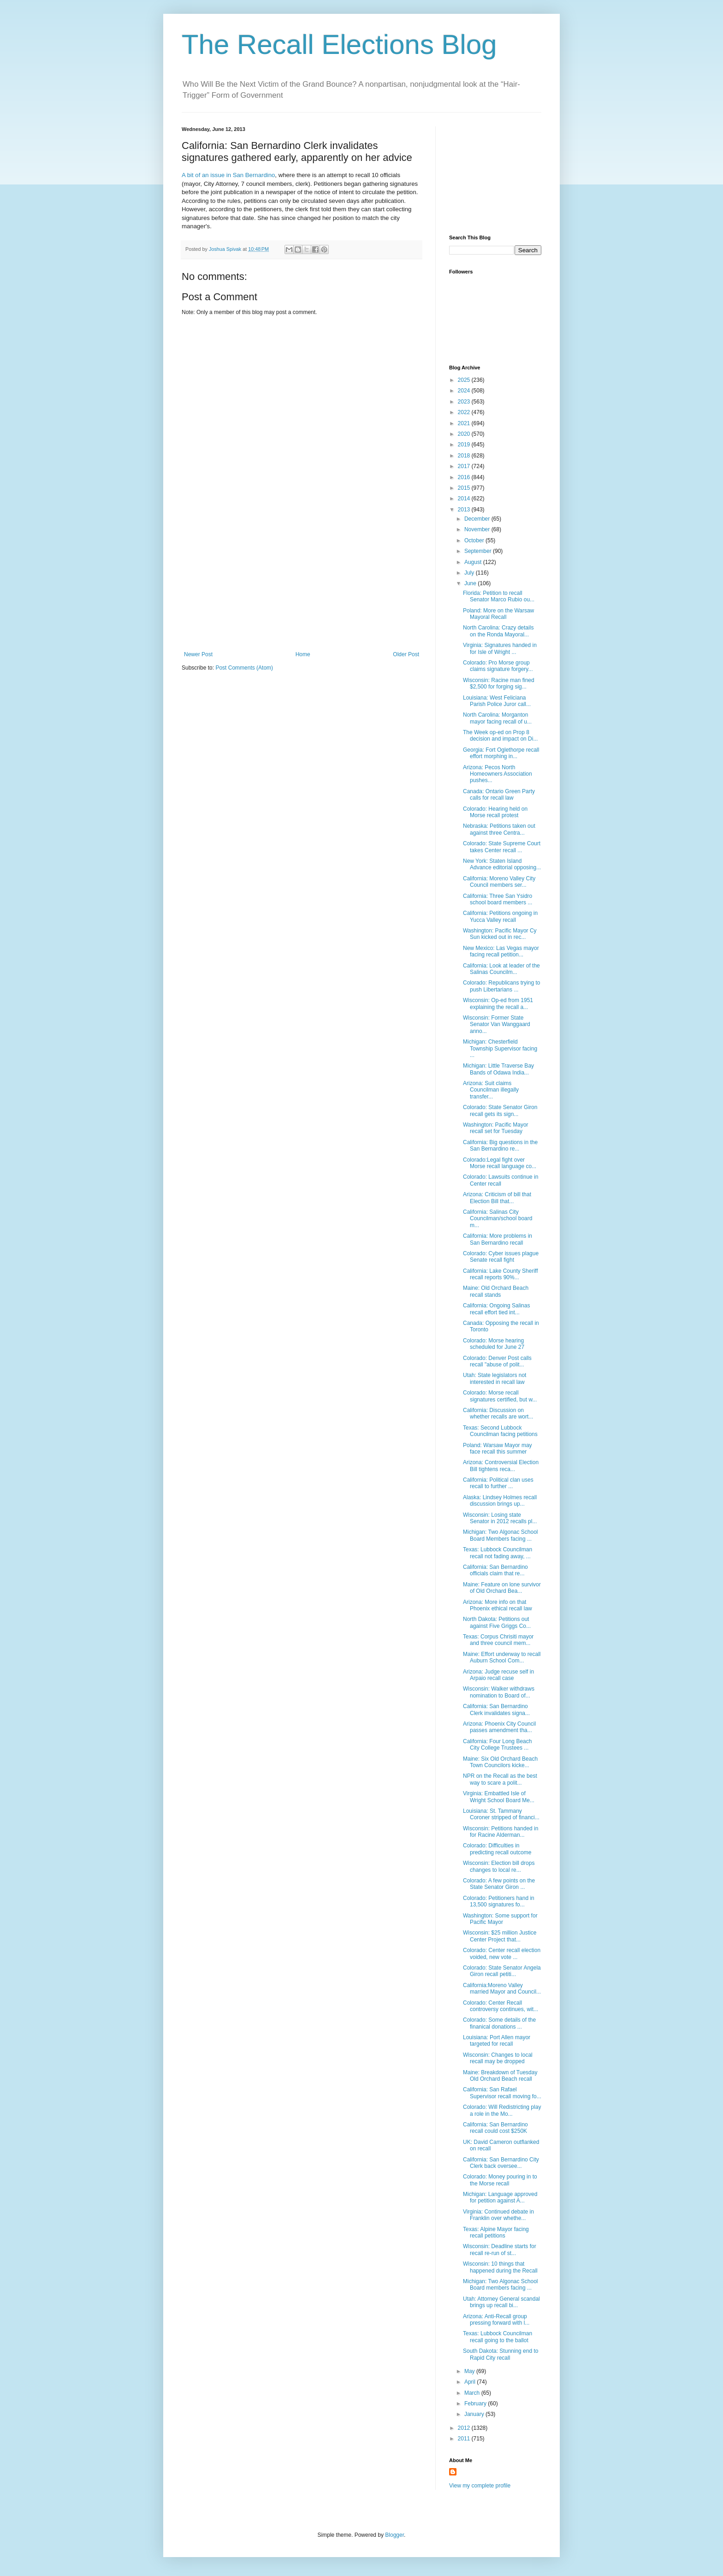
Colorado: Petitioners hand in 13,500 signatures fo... (498, 1901)
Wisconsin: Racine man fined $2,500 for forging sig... (498, 683)
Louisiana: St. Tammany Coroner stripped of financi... (501, 1814)
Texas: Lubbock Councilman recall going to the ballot (497, 2336)
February (476, 2403)
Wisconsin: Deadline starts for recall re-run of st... (499, 2249)
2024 (465, 390)
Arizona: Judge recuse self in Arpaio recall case (498, 1674)
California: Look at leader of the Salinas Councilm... (501, 968)
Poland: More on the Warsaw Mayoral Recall (498, 613)
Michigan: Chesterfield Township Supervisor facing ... (500, 1048)
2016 (465, 477)
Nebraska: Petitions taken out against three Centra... (499, 829)
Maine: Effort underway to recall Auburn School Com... (502, 1657)
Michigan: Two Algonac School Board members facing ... (500, 2284)
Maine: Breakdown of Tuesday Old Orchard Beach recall (500, 2075)
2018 (465, 455)
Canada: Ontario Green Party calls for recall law (499, 794)
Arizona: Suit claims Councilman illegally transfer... (491, 1090)
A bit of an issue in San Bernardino (228, 175)
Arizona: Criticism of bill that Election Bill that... (497, 1197)
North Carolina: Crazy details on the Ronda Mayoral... (498, 630)
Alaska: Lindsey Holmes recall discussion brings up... (500, 1500)
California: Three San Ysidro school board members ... (497, 899)
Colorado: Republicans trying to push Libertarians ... (501, 985)
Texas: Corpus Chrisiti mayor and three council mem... (498, 1639)
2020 (465, 434)
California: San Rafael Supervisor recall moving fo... (502, 2092)
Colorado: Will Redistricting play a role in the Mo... (502, 2110)
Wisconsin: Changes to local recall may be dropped (498, 2058)
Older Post (406, 654)
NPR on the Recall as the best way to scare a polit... (500, 1779)
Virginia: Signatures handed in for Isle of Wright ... (500, 648)
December (478, 519)
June (471, 583)
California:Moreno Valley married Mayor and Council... (502, 1988)
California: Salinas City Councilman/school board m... (497, 1219)
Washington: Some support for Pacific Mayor (500, 1918)
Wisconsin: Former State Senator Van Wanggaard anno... (496, 1024)
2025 (465, 380)
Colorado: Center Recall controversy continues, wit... (500, 2006)
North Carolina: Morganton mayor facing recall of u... (497, 718)
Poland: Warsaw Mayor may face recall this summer (497, 1448)
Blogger (394, 2535)
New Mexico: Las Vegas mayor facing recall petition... (501, 951)
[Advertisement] (301, 582)
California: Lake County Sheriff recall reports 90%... (500, 1274)
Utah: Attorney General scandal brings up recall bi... (501, 2302)
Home (303, 654)
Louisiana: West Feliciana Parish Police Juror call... (497, 700)
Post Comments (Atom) (244, 668)
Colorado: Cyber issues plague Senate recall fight (501, 1256)
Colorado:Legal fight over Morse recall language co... (499, 1163)
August (473, 562)
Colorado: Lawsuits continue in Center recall (500, 1180)
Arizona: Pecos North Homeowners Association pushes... (497, 774)
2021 (465, 423)
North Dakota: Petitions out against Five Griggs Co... (497, 1622)
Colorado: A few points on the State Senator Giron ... (499, 1883)
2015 (465, 488)
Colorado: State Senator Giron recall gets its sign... (500, 1110)
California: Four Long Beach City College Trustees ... (497, 1744)
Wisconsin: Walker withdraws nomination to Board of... (498, 1692)
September (478, 551)
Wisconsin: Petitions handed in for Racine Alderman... (500, 1831)
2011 (465, 2438)
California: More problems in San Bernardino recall (497, 1239)
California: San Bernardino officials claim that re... (495, 1570)
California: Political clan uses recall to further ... (498, 1483)
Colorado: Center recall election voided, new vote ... (501, 1953)
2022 (465, 412)
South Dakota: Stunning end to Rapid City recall (500, 2354)
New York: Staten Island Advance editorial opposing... (502, 864)
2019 (465, 444)
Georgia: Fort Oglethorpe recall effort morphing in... (501, 753)
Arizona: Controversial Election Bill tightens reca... (501, 1465)
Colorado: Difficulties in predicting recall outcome (497, 1848)
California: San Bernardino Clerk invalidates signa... (496, 1709)
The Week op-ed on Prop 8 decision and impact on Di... (500, 735)
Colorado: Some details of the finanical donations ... (499, 2023)
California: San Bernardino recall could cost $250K (495, 2127)
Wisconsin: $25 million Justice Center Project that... (499, 1935)
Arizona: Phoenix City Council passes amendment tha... (499, 1727)
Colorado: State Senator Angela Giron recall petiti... (502, 1971)
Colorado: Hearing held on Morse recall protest (495, 812)
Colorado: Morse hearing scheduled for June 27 (493, 1343)
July (470, 573)
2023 (465, 401)
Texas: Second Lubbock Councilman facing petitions (500, 1431)
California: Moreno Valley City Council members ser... (499, 881)
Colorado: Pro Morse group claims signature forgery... (498, 665)
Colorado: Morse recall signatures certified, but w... (500, 1395)
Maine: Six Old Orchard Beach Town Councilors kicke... (500, 1762)
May (470, 2371)
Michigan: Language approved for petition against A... (500, 2197)
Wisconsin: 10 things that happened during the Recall (500, 2267)
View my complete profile (479, 2485)
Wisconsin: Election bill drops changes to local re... (498, 1866)
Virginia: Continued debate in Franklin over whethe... (498, 2214)
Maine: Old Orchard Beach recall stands (495, 1291)
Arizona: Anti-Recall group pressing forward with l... (496, 2319)
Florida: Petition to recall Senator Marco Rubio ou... (498, 596)
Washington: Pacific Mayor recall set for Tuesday (495, 1128)
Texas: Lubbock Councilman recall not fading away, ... (497, 1552)
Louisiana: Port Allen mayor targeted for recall (496, 2040)
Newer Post (198, 654)
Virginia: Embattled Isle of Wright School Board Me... (498, 1796)
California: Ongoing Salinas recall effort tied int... (496, 1308)
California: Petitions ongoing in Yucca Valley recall (500, 916)
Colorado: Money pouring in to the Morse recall (500, 2179)
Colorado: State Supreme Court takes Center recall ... (501, 846)
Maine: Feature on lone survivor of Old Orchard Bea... (502, 1587)
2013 (465, 509)
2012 (465, 2428)
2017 (465, 466)
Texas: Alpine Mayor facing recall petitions (496, 2232)
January (475, 2414)
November (478, 529)
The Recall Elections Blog (339, 44)
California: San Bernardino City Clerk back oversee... (501, 2162)
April (470, 2382)
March (472, 2393)
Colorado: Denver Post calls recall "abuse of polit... (497, 1361)
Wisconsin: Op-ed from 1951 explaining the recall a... (498, 1003)
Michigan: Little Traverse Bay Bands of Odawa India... (498, 1068)
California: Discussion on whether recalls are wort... (498, 1413)
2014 (465, 498)
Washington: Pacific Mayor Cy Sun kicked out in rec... (500, 933)
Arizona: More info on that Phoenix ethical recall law (497, 1605)
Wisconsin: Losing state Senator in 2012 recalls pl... (500, 1518)
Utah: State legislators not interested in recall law (494, 1378)
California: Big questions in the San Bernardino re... (500, 1145)
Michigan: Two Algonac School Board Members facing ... (500, 1535)
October (475, 540)
